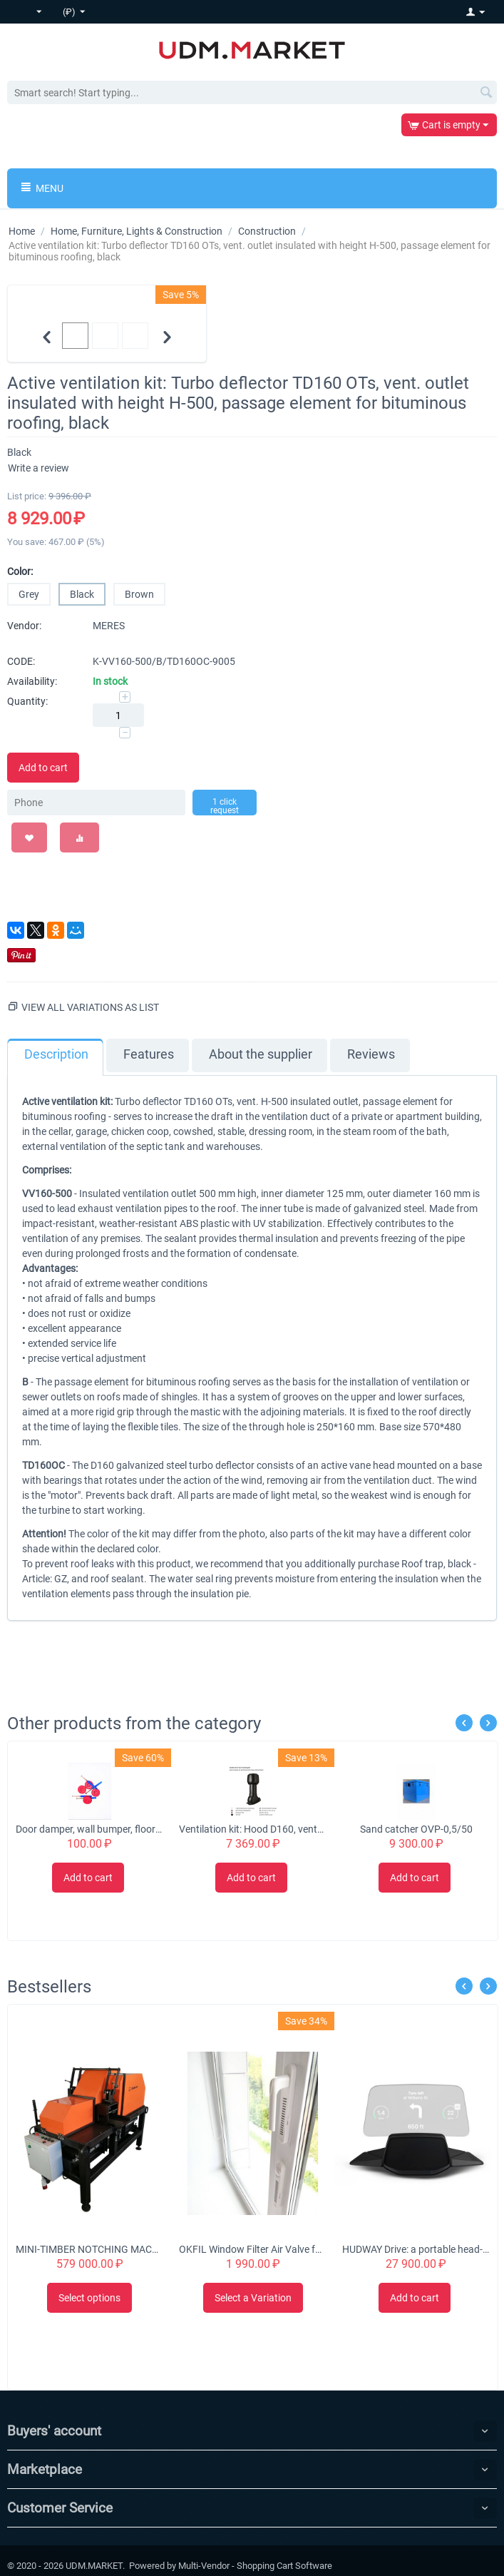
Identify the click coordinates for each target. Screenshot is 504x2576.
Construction (267, 231)
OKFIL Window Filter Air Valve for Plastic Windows (252, 2249)
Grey (29, 594)
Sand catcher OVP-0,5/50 (416, 1829)
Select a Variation (253, 2297)
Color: (20, 571)
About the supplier (260, 1054)
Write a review (38, 468)
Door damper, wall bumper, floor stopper (89, 1829)
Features (148, 1054)
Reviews (371, 1054)
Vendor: (24, 625)
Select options (89, 2297)
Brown (139, 594)
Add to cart (43, 767)
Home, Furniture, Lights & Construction (136, 231)
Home (22, 231)
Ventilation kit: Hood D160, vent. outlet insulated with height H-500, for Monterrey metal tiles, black (252, 1829)
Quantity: (27, 701)
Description (56, 1054)
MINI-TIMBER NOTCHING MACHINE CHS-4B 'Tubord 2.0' (89, 2249)
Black (82, 594)
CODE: (21, 661)
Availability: (32, 681)
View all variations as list (90, 1007)
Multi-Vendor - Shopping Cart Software (255, 2565)
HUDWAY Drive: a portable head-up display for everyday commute (415, 2249)
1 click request (224, 806)
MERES (109, 625)
